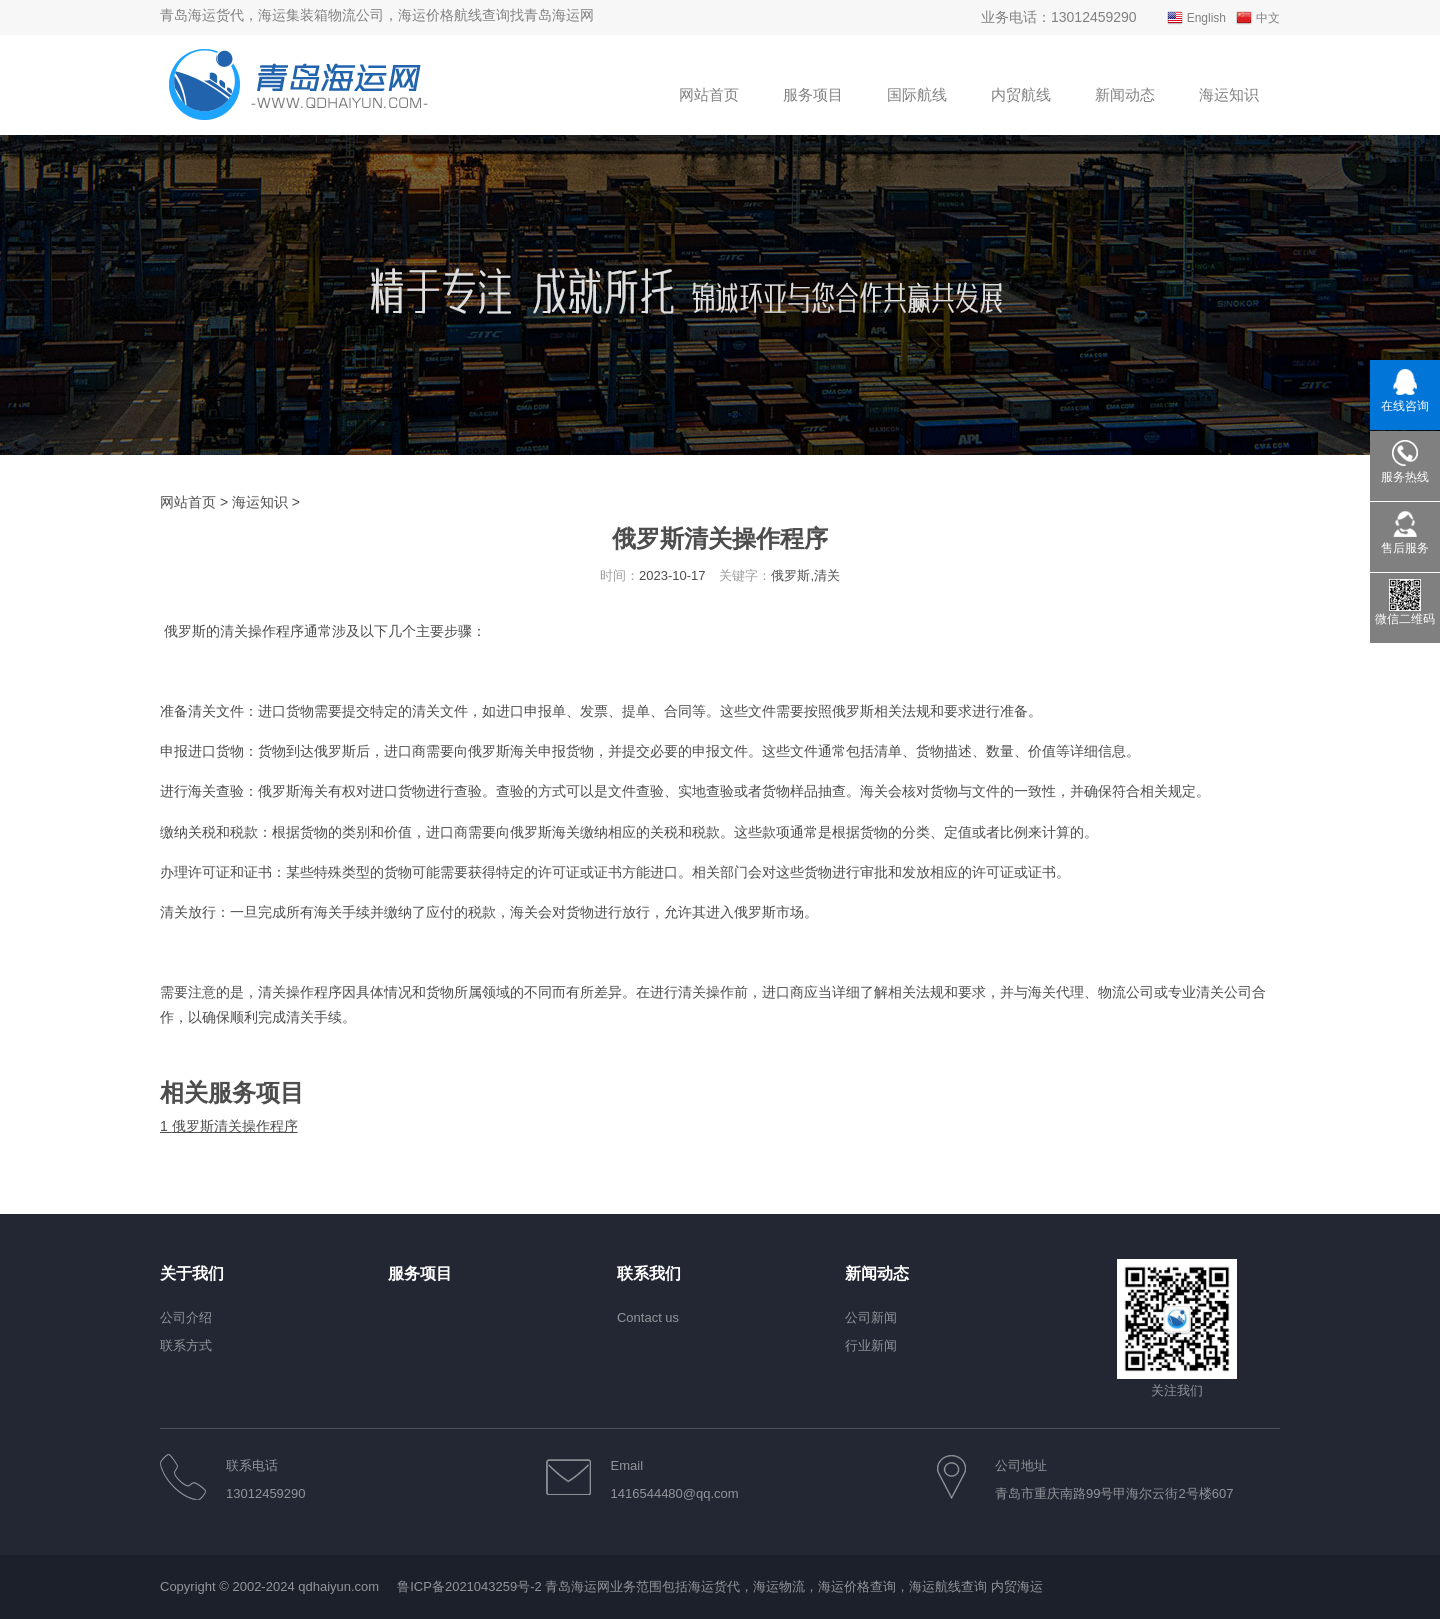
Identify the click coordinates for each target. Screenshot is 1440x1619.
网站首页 (188, 502)
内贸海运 (1017, 1586)
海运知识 (260, 502)
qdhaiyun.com (338, 1586)
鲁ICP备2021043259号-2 (469, 1586)
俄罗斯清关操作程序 (229, 1126)
